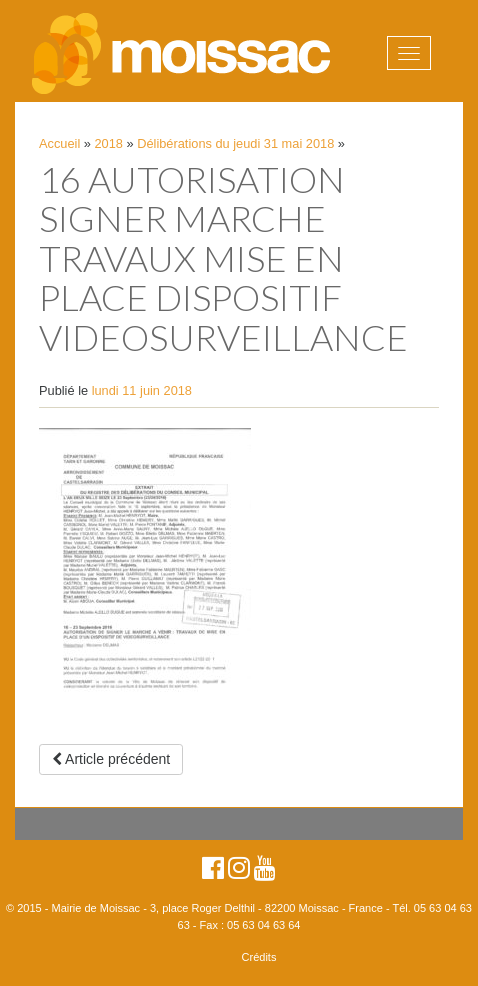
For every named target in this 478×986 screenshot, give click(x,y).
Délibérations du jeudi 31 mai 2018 (235, 143)
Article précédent (111, 759)
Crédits (259, 957)
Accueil (59, 143)
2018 (109, 143)
